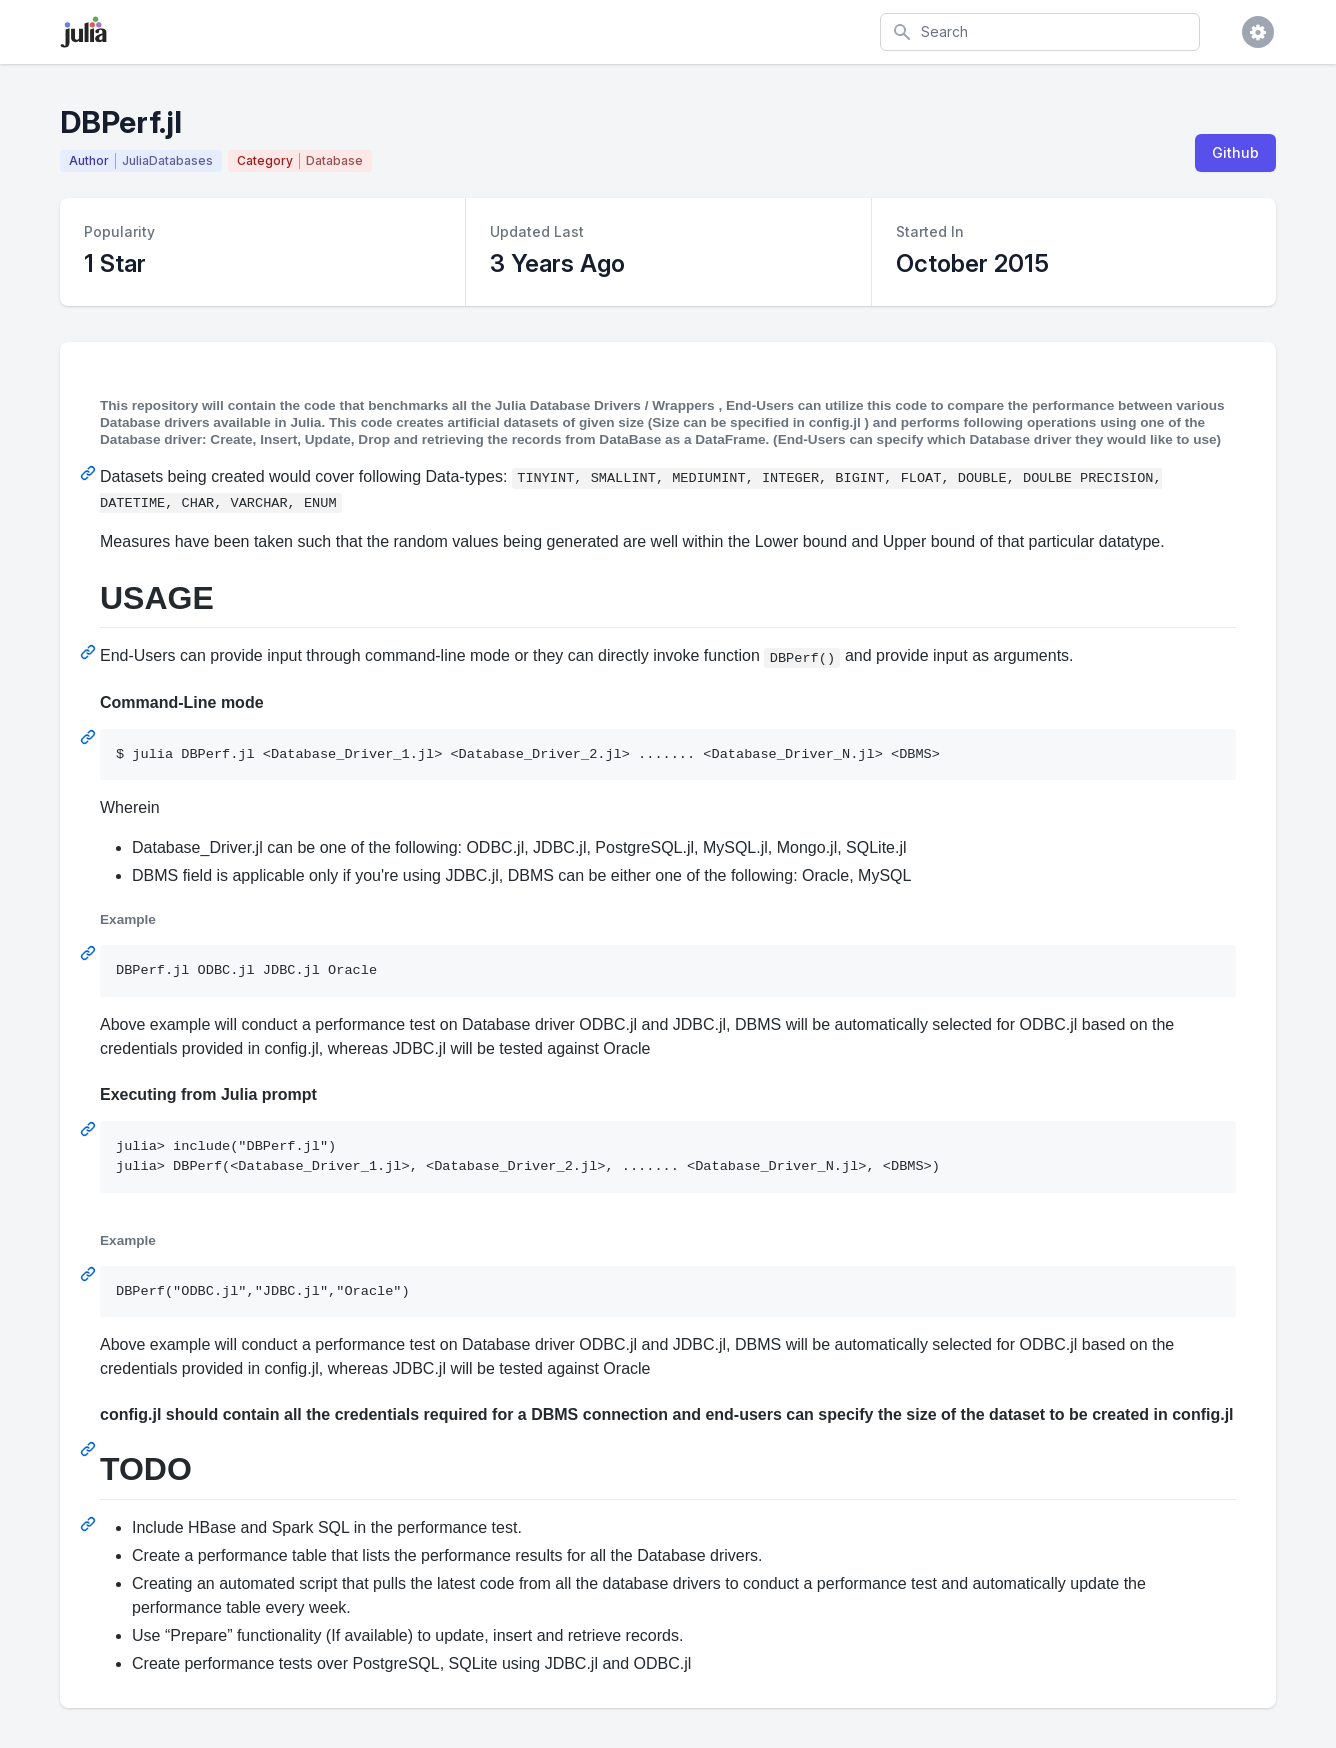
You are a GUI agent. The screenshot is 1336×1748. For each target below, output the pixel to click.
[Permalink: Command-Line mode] (90, 737)
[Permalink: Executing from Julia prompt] (90, 1129)
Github (1235, 152)
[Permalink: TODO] (90, 1524)
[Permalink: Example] (90, 953)
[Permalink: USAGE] (90, 652)
